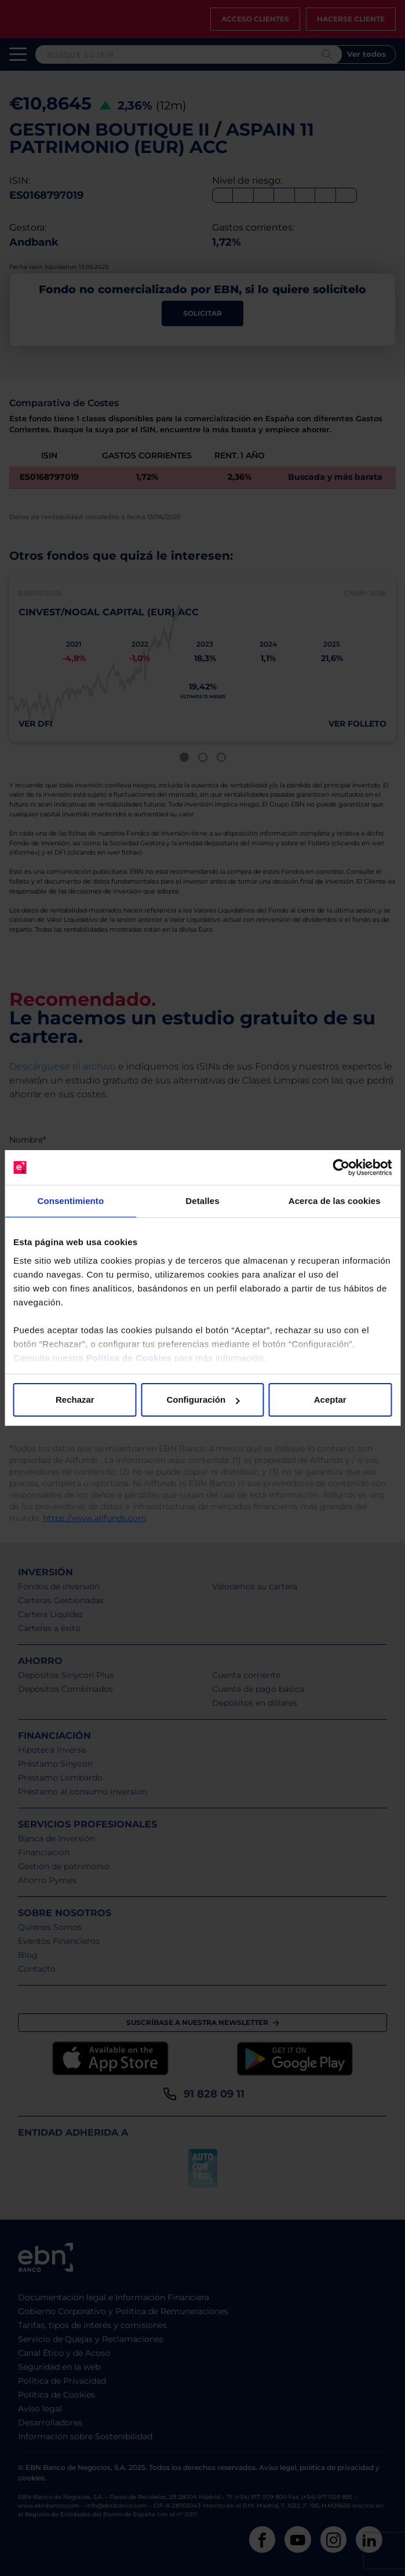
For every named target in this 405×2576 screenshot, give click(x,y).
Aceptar (330, 1399)
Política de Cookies (129, 1358)
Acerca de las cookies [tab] (335, 1201)
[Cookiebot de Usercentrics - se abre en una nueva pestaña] (341, 1167)
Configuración (202, 1399)
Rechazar (75, 1399)
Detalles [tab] (202, 1201)
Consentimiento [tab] (70, 1201)
